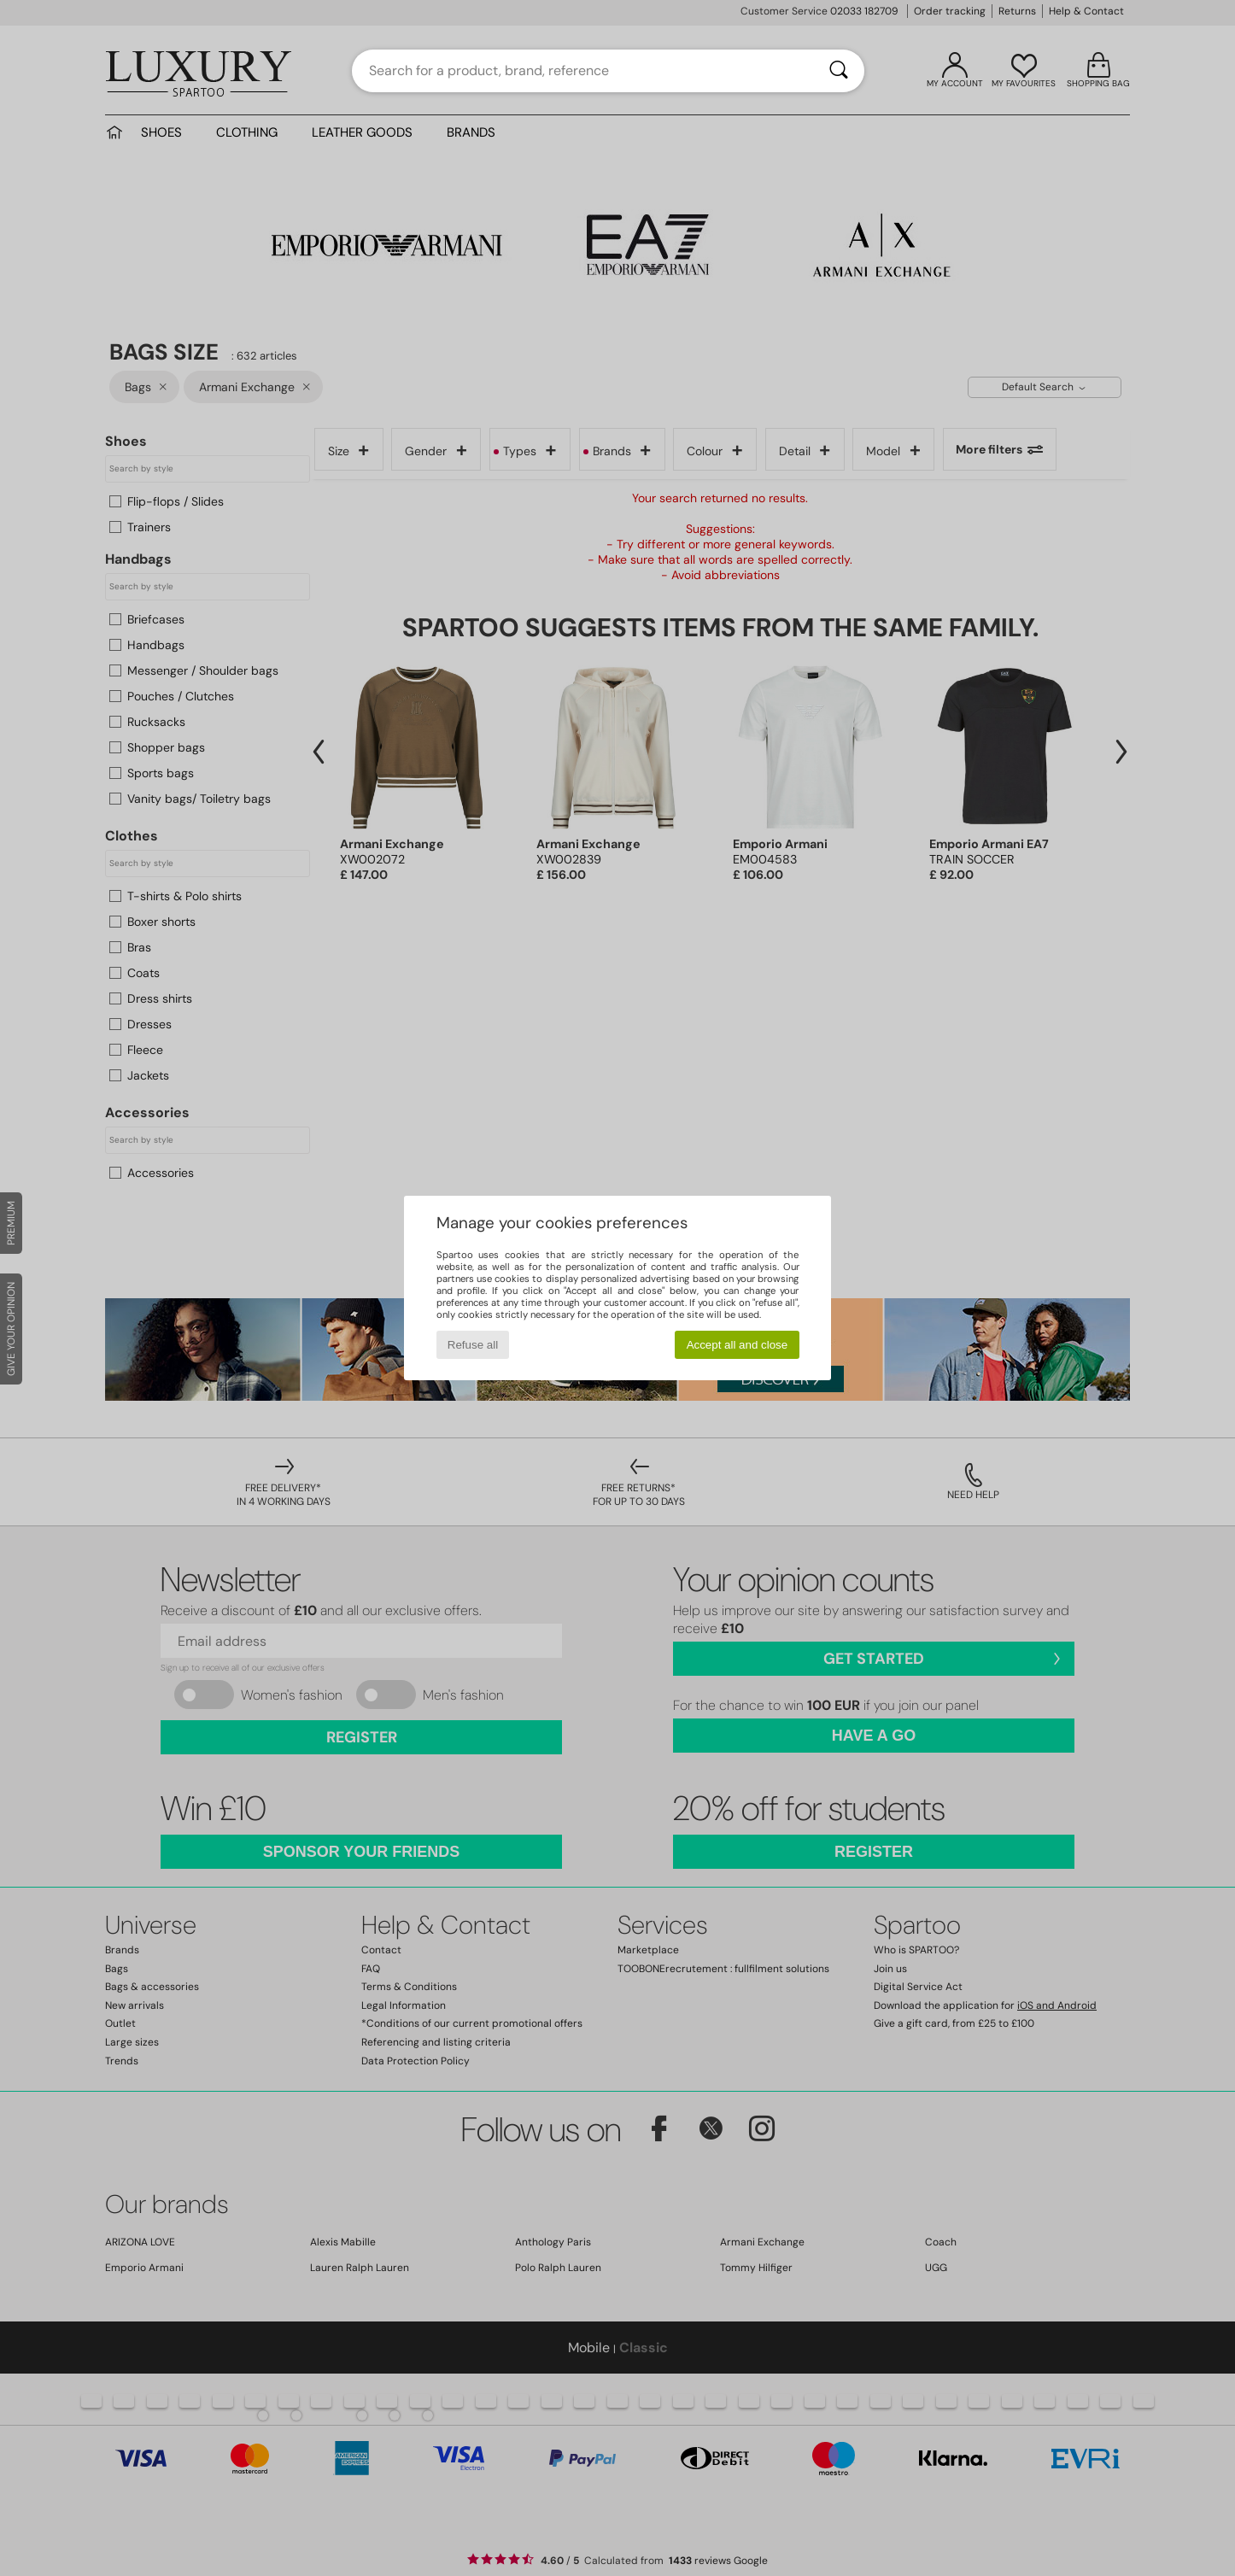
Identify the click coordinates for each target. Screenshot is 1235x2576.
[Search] (839, 71)
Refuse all (473, 1344)
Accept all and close (737, 1344)
